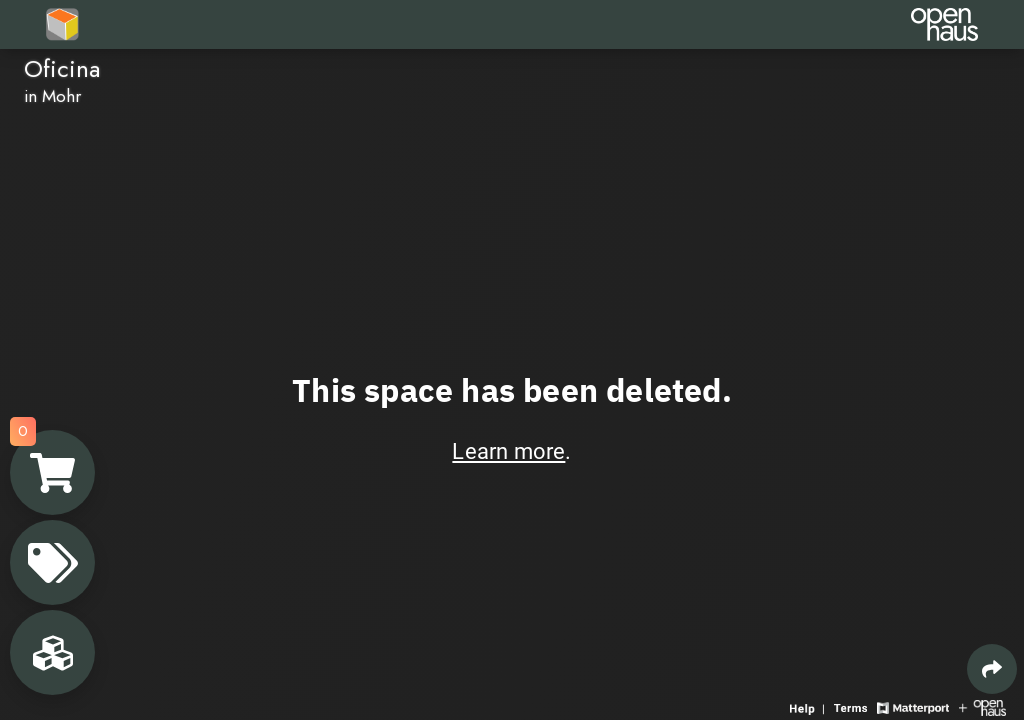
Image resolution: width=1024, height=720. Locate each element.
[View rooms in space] (52, 652)
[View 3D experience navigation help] (809, 706)
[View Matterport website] (912, 706)
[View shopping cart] (52, 472)
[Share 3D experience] (992, 669)
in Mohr (52, 96)
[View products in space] (52, 562)
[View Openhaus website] (982, 706)
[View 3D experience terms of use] (853, 706)
